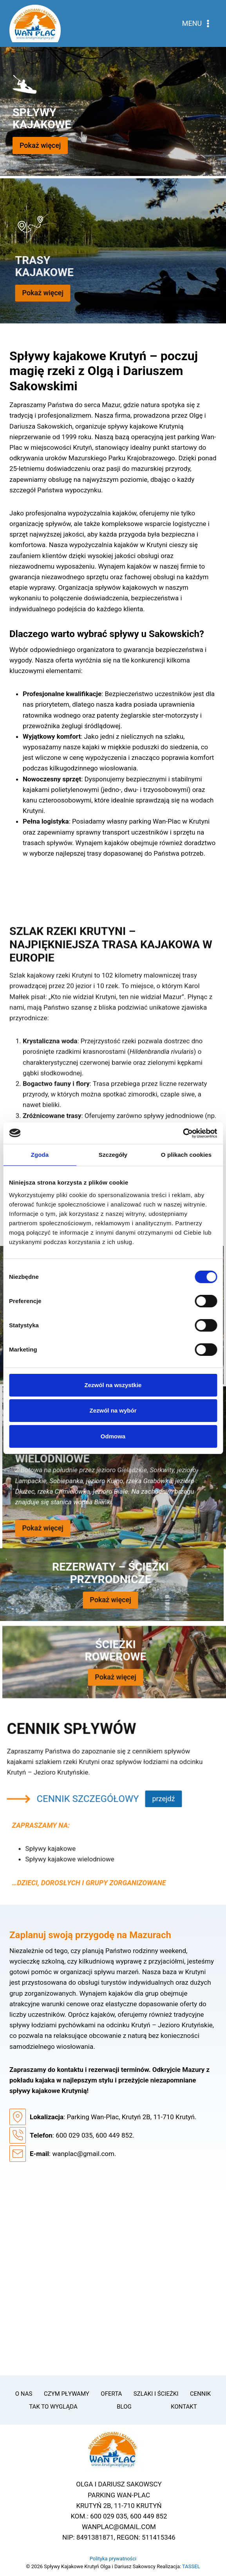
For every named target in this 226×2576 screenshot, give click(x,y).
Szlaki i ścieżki (156, 2393)
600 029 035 (74, 2135)
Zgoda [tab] (40, 1154)
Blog (124, 2406)
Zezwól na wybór (112, 1410)
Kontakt (184, 2406)
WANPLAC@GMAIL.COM (119, 2527)
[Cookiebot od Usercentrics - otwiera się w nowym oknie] (182, 1133)
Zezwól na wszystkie (113, 1385)
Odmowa (113, 1436)
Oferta (111, 2393)
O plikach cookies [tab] (186, 1154)
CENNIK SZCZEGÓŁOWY (60, 1826)
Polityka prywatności (113, 2559)
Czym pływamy (66, 2393)
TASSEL (191, 2566)
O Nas (24, 2393)
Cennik (200, 2393)
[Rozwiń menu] (197, 23)
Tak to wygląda (53, 2406)
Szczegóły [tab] (113, 1154)
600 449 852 (114, 2135)
